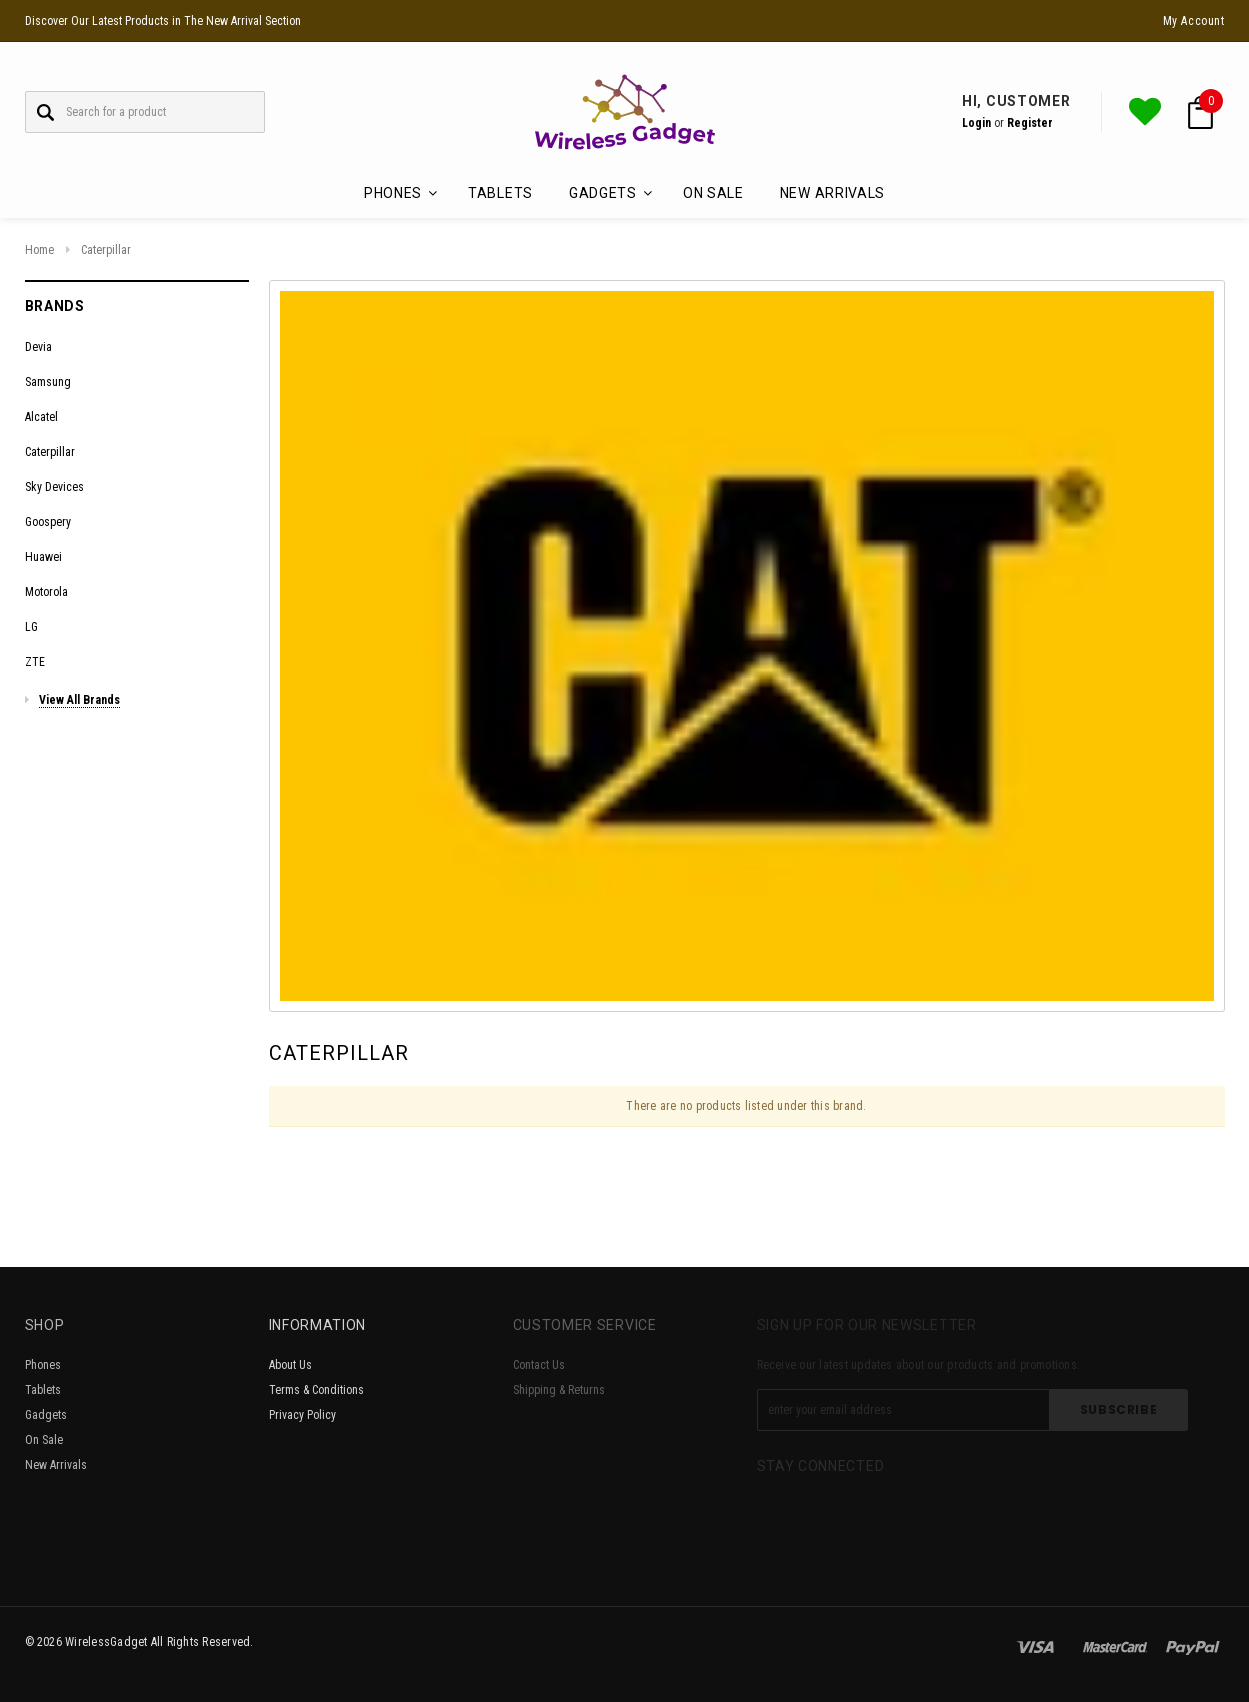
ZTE (35, 662)
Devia (38, 347)
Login (976, 123)
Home (39, 250)
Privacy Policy (302, 1415)
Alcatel (41, 417)
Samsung (48, 382)
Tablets (500, 193)
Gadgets (46, 1415)
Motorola (46, 592)
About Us (290, 1365)
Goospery (48, 522)
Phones (43, 1365)
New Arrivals (832, 193)
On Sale (713, 193)
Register (1030, 123)
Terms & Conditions (316, 1390)
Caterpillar (106, 250)
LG (31, 627)
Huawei (43, 557)
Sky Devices (54, 487)
